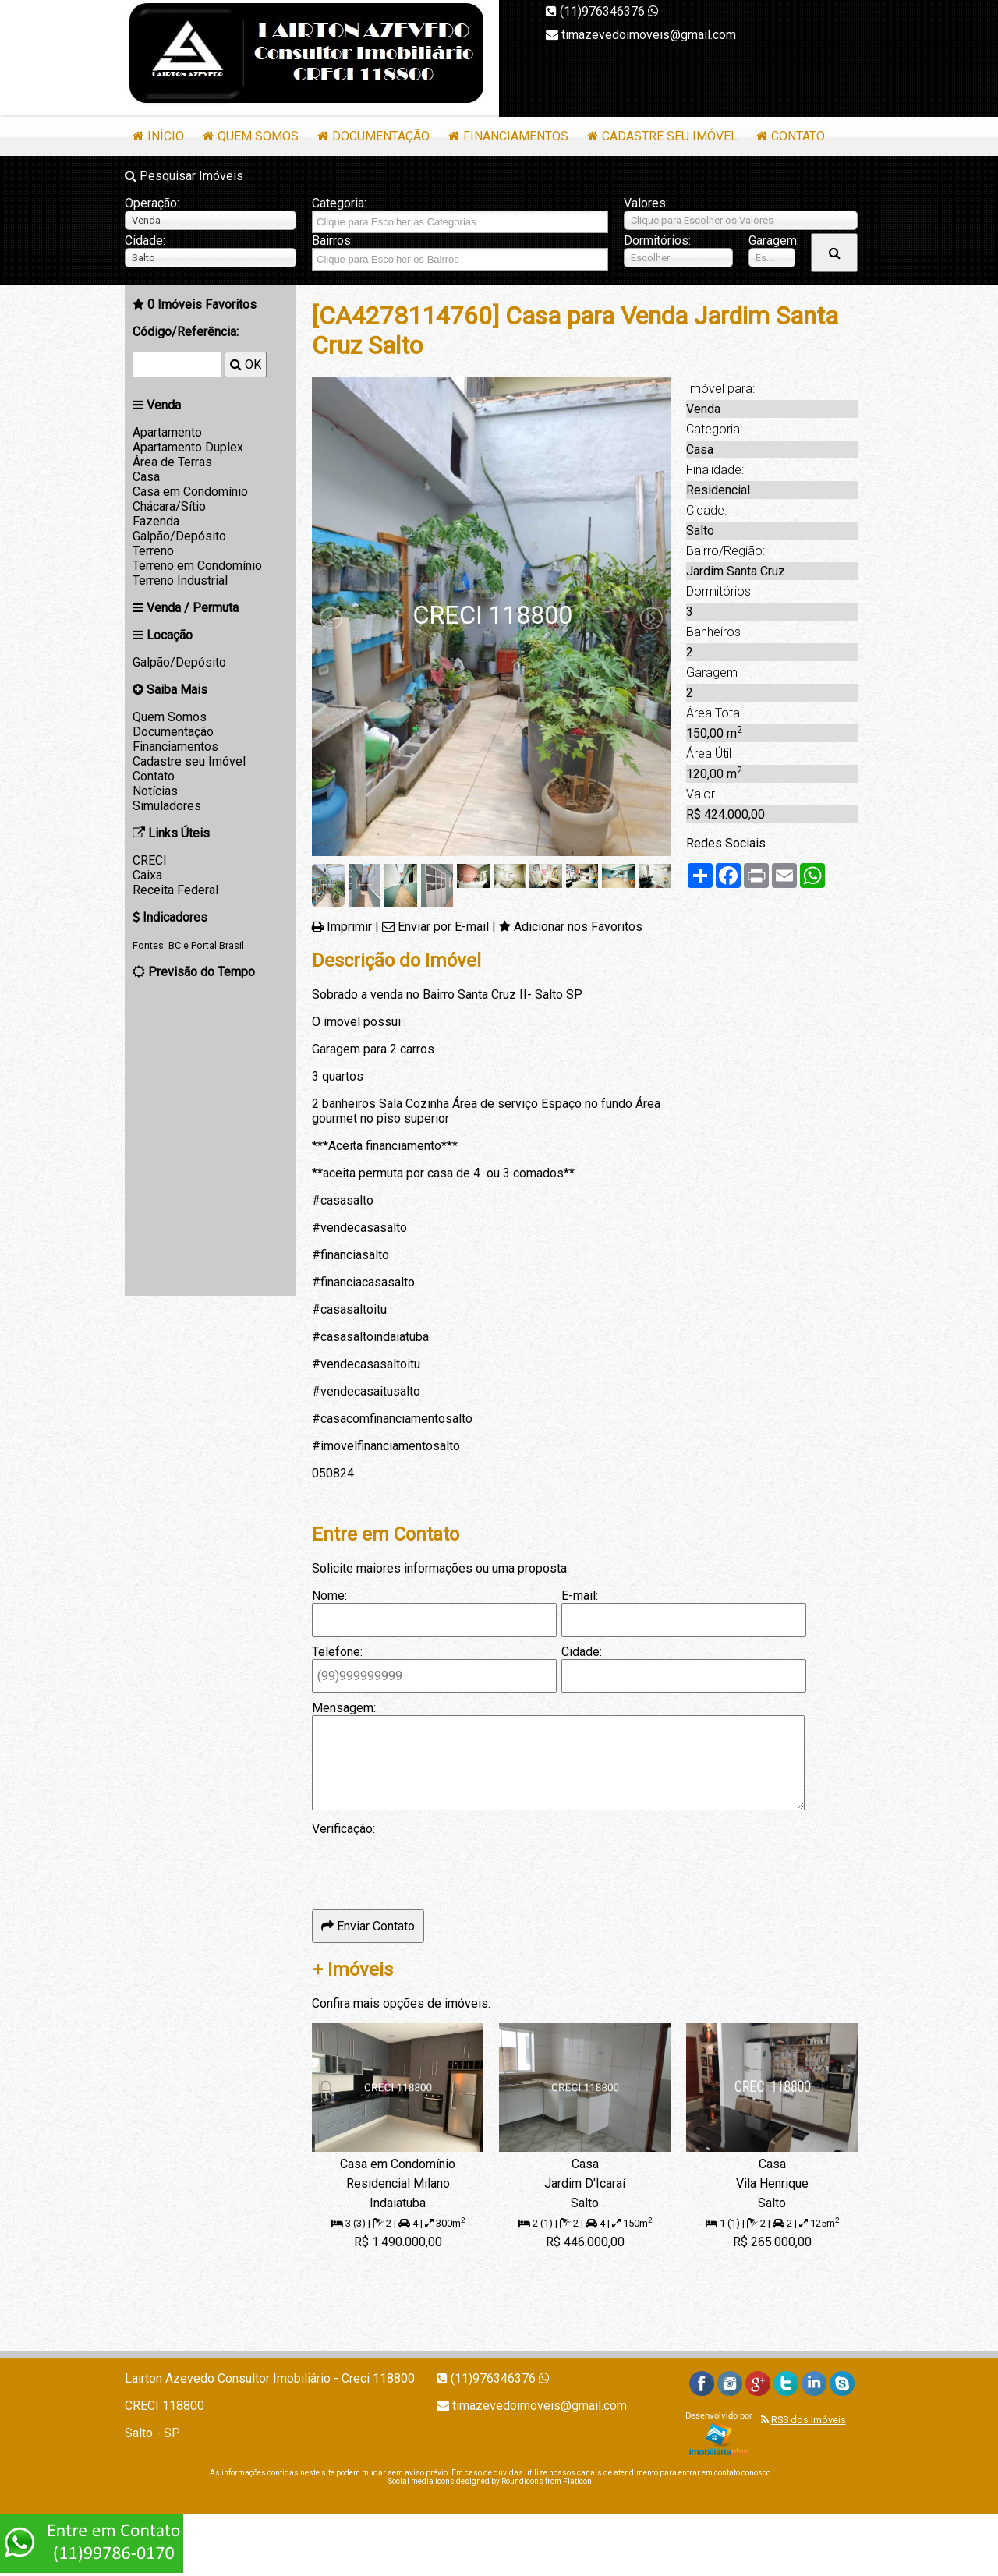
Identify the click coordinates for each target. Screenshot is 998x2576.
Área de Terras (172, 462)
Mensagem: (344, 1707)
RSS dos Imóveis (808, 2420)
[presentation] (430, 1866)
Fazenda (156, 521)
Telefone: (337, 1651)
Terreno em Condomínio (197, 565)
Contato (798, 136)
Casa (146, 476)
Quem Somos (258, 136)
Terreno (153, 550)
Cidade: (145, 240)
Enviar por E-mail (443, 926)
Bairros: (332, 240)
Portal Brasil (217, 945)
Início (165, 136)
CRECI (150, 860)
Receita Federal (175, 890)
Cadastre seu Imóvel (670, 136)
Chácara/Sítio (169, 506)
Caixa (147, 875)
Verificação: (343, 1828)
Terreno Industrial (180, 580)
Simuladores (167, 805)
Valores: (646, 203)
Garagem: (771, 240)
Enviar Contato (368, 1926)
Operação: (152, 203)
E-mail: (579, 1595)
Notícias (155, 791)
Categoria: (339, 203)
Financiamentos (515, 136)
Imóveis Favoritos (202, 304)
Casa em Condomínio (190, 491)
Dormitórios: (657, 240)
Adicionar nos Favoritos (578, 926)
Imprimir (349, 926)
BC (174, 945)
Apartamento (167, 432)
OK (245, 364)
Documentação (381, 136)
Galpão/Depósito (179, 536)
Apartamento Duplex (188, 447)
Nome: (329, 1595)
